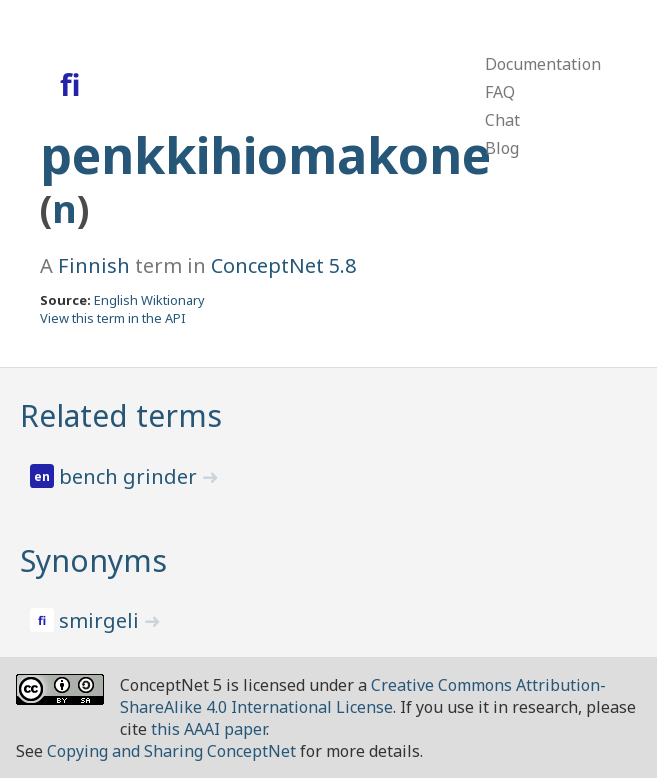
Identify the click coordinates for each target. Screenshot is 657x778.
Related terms (121, 415)
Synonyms (93, 560)
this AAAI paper (208, 729)
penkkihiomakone (265, 155)
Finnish (94, 265)
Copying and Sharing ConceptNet (171, 751)
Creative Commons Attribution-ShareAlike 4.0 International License (363, 696)
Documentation (543, 64)
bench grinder (130, 476)
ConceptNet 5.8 (283, 265)
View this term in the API (113, 318)
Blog (502, 148)
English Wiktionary (149, 300)
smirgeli (101, 620)
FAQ (500, 92)
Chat (502, 120)
